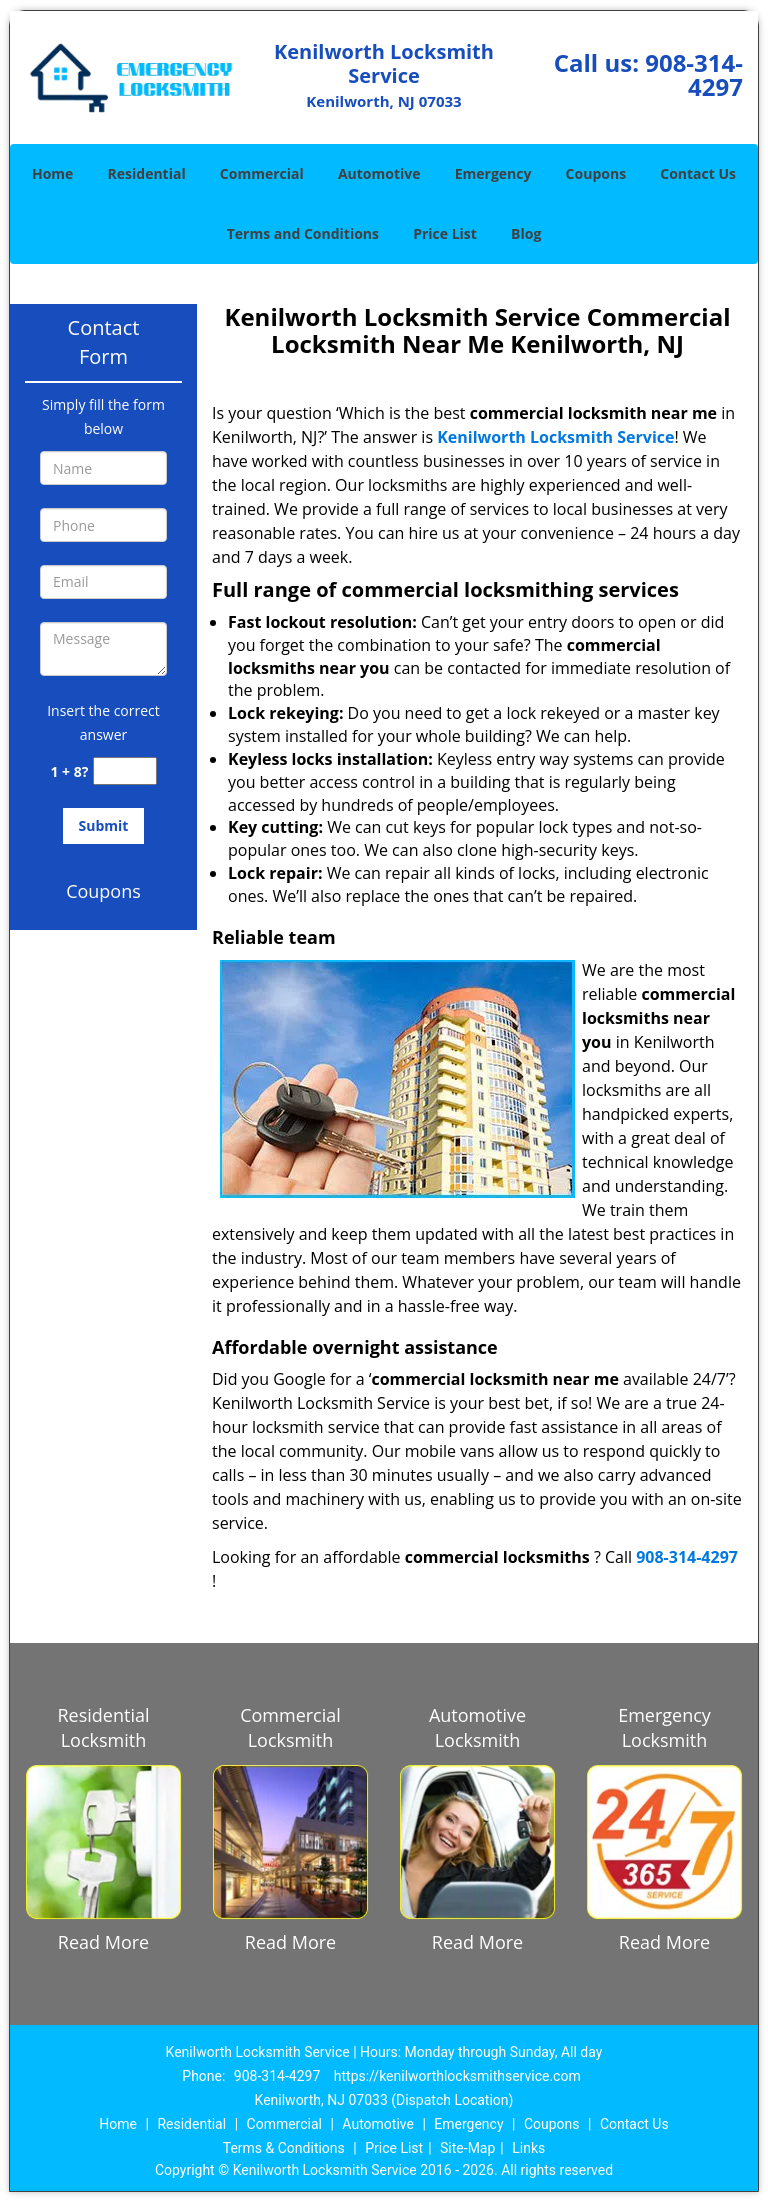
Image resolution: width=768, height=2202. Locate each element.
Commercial (262, 173)
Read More (103, 1942)
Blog (526, 233)
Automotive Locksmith (477, 1727)
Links (528, 2148)
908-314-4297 (694, 74)
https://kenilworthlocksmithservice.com (457, 2076)
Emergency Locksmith (664, 1727)
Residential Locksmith (103, 1727)
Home (52, 173)
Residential (147, 173)
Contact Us (698, 173)
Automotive (379, 173)
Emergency (493, 173)
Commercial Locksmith (290, 1727)
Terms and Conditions (303, 233)
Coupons (596, 173)
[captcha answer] (125, 771)
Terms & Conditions (284, 2148)
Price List (445, 233)
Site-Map (467, 2148)
